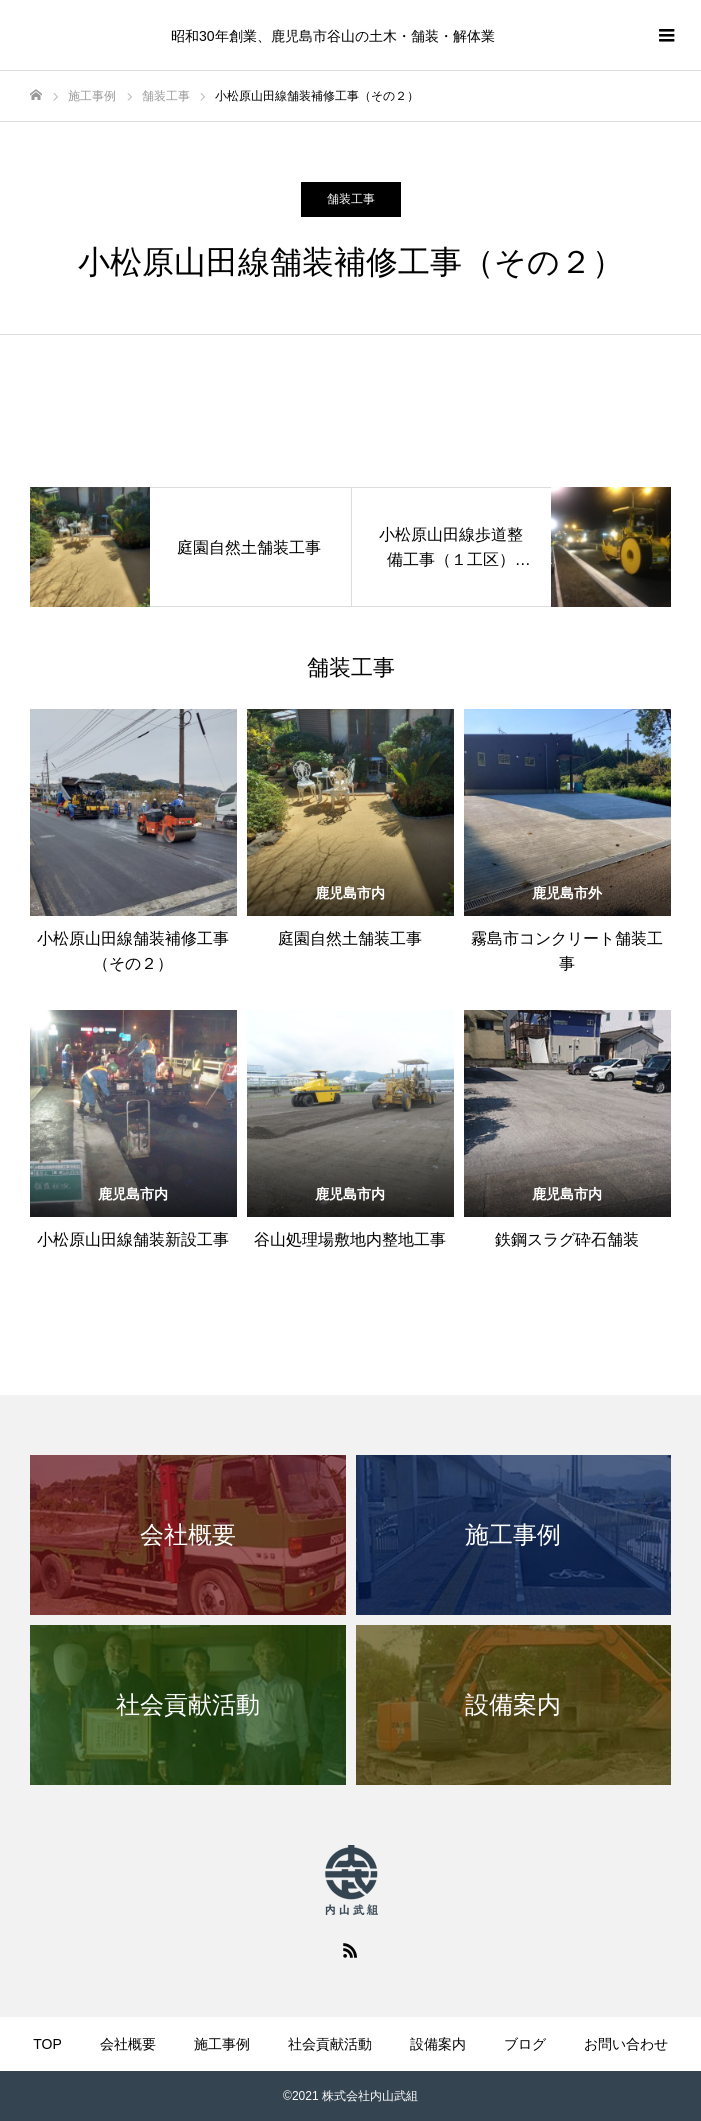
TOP (47, 2044)
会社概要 (128, 2044)
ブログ (525, 2044)
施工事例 (222, 2044)
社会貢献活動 (330, 2044)
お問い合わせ (626, 2044)
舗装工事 (351, 199)
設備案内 (438, 2044)
